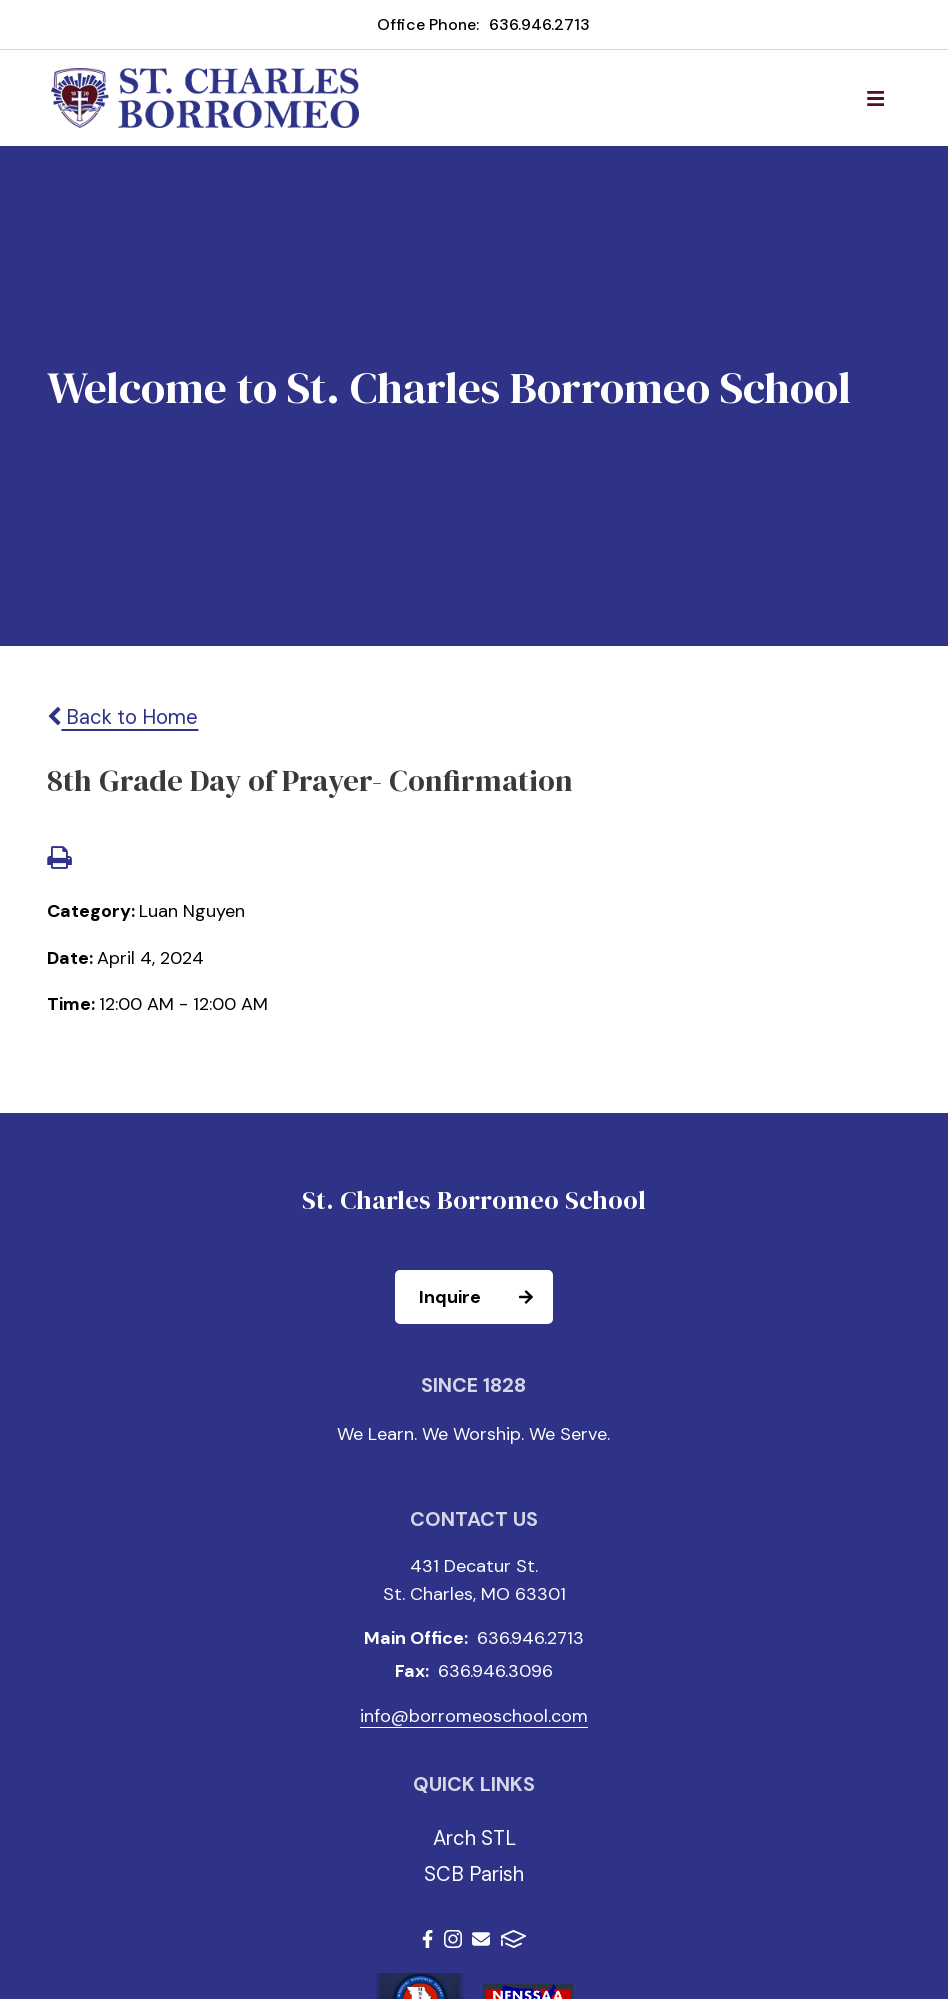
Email (481, 1939)
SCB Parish (474, 1874)
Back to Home (122, 717)
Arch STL (474, 1838)
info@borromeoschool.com (474, 1716)
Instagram (453, 1939)
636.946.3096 (495, 1671)
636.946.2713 (539, 24)
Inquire (485, 1297)
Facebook (427, 1939)
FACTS (513, 1939)
